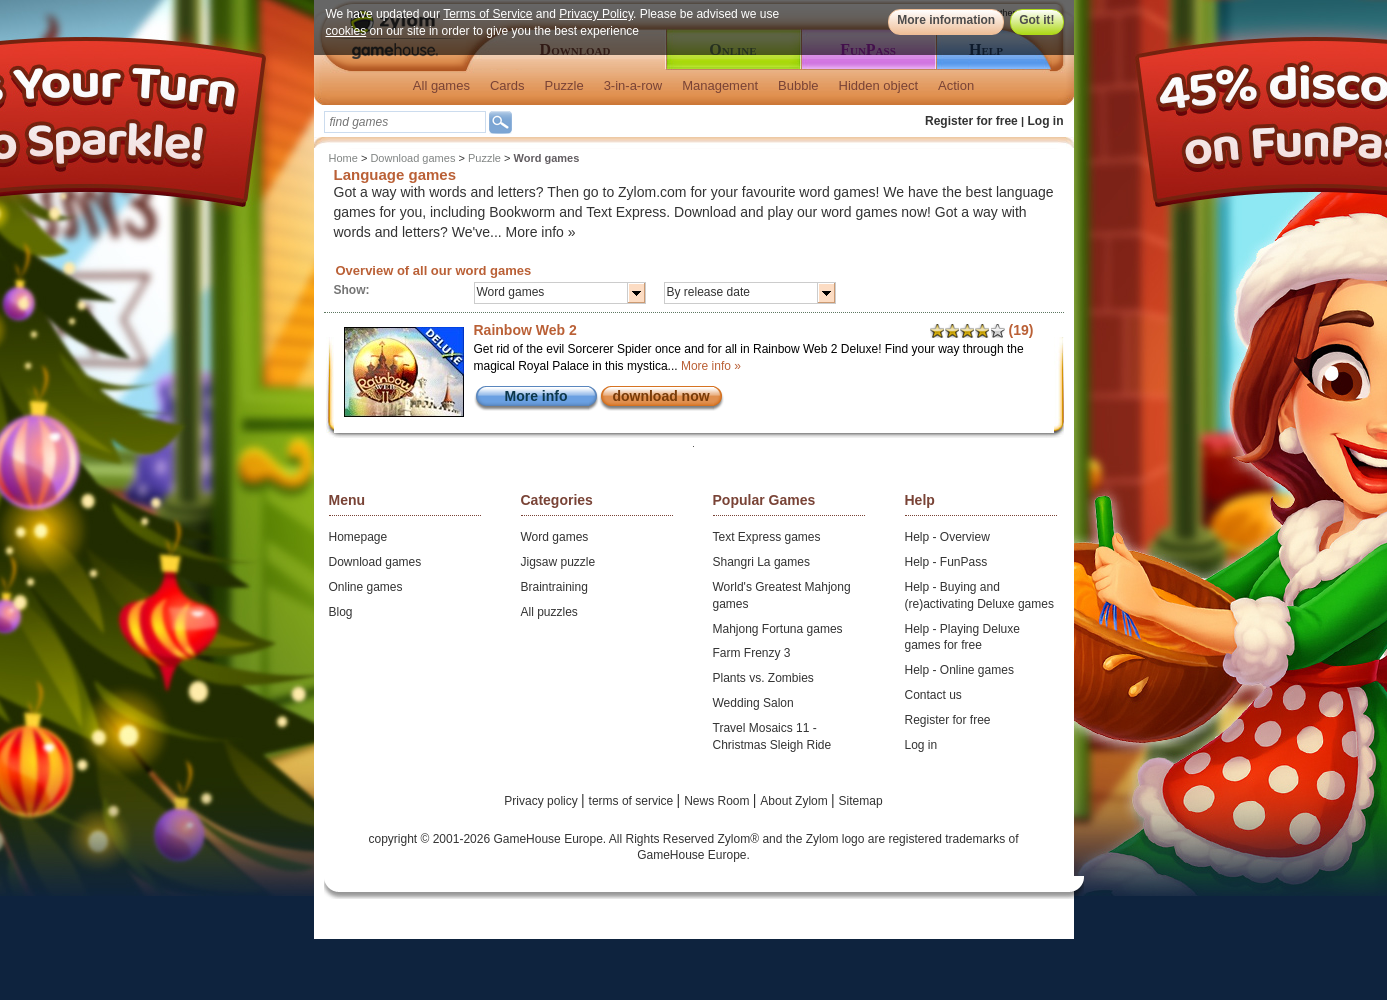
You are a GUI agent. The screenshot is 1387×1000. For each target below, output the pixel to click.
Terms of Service (487, 14)
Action (956, 85)
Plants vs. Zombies (763, 678)
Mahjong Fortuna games (778, 629)
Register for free (971, 121)
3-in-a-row (633, 85)
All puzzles (549, 612)
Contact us (933, 695)
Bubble (798, 85)
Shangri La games (761, 562)
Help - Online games (959, 670)
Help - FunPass (946, 562)
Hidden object (879, 85)
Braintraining (554, 587)
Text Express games (767, 537)
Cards (507, 85)
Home (343, 158)
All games (441, 85)
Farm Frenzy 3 (752, 653)
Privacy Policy (596, 14)
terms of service (633, 801)
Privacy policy (542, 801)
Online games (366, 587)
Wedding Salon (753, 703)
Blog (341, 612)
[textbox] (405, 122)
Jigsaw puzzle (558, 562)
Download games (412, 158)
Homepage (358, 537)
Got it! (1036, 20)
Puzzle (564, 85)
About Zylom (795, 801)
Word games (555, 537)
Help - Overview (947, 537)
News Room (718, 801)
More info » (541, 232)
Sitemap (861, 801)
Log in (1046, 121)
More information (946, 20)
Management (720, 85)
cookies (346, 31)
